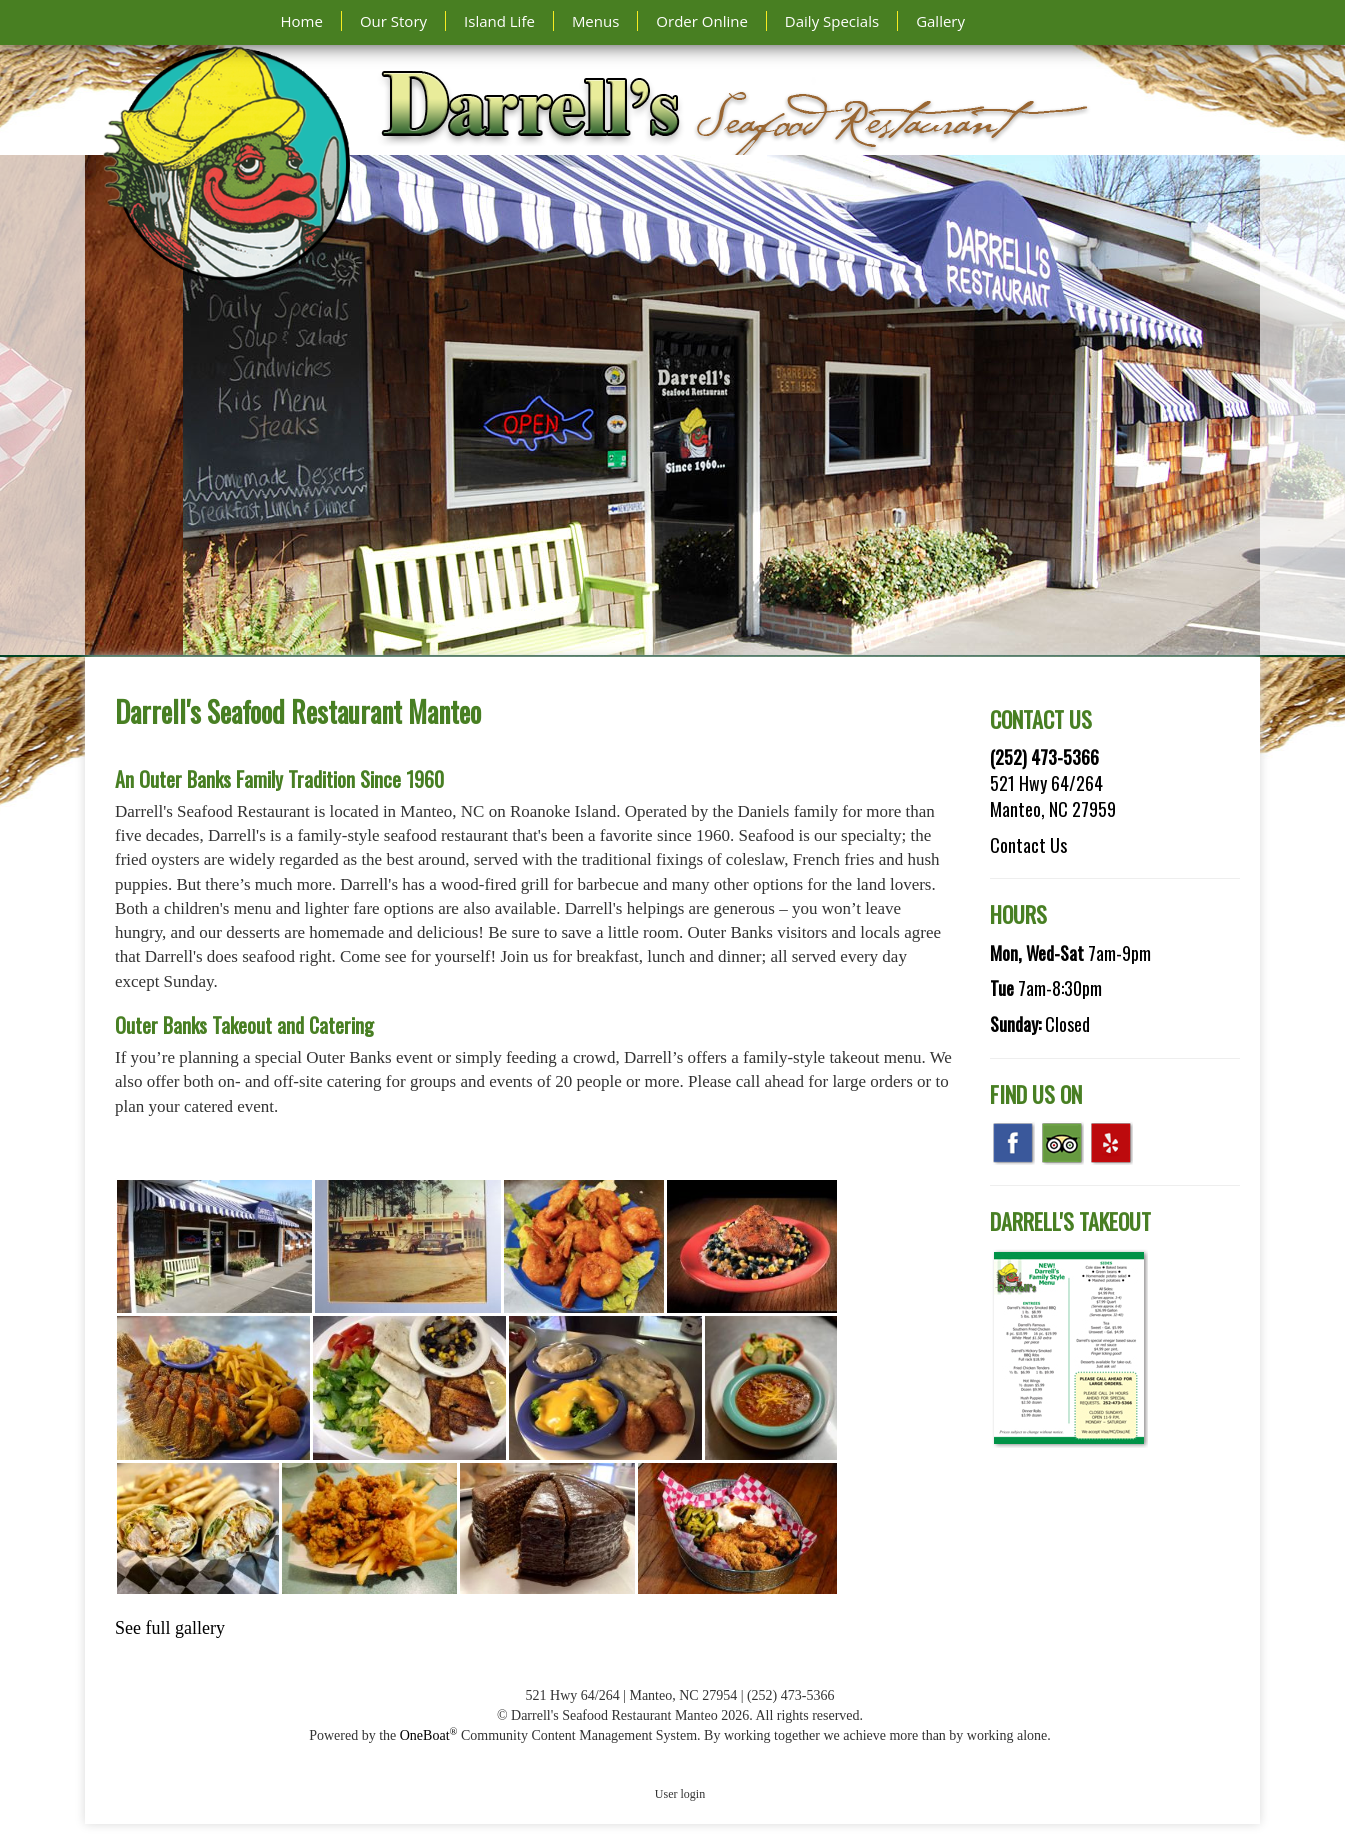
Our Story (393, 21)
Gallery (940, 21)
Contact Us (1028, 845)
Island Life (499, 21)
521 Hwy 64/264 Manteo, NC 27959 (1053, 796)
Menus (595, 21)
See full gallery (170, 1628)
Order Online (702, 21)
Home (302, 21)
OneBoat (429, 1735)
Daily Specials (832, 21)
